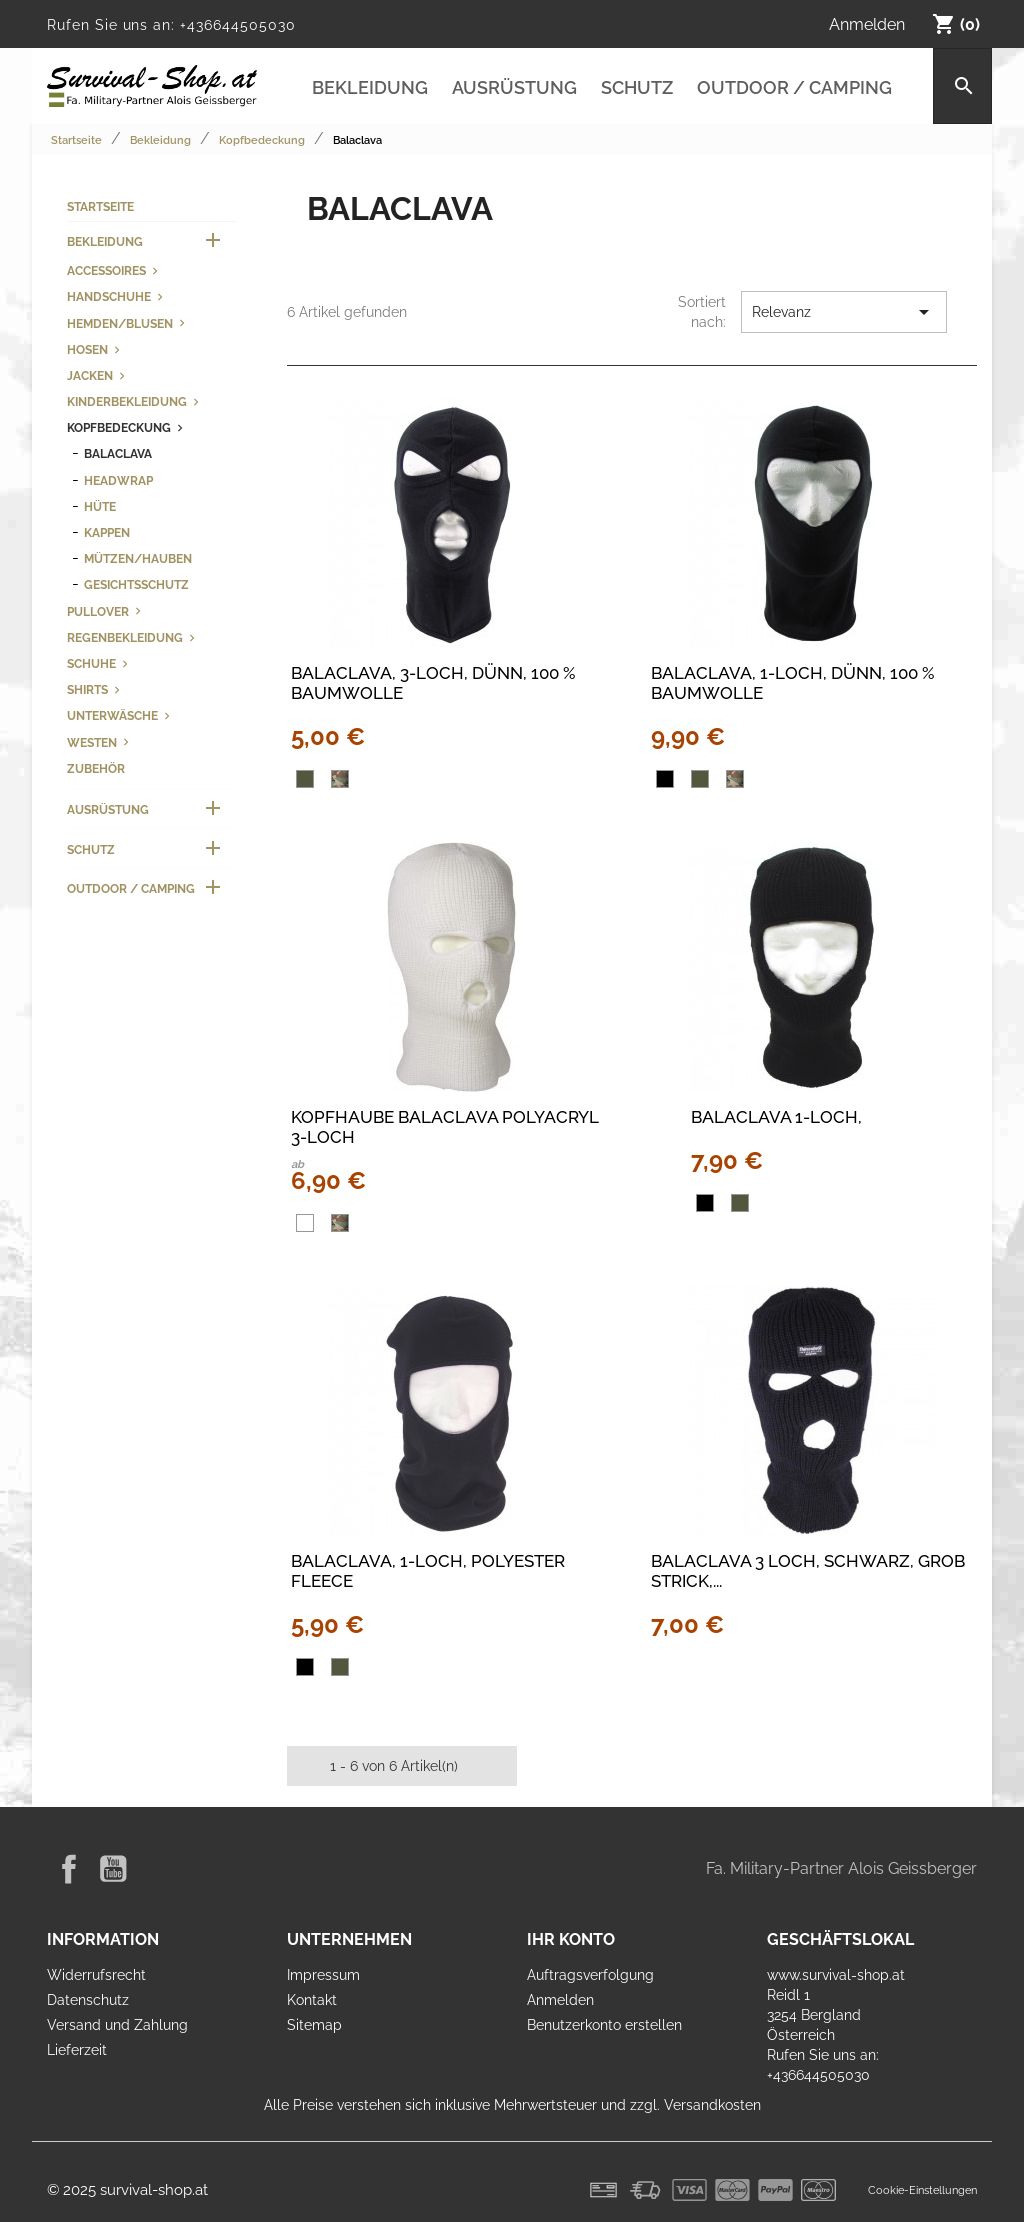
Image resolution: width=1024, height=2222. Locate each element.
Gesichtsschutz (136, 584)
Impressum (323, 1975)
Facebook (69, 1869)
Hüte (100, 506)
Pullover (98, 611)
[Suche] (962, 86)
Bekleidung (370, 87)
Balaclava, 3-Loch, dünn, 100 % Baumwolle (433, 683)
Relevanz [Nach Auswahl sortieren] (844, 312)
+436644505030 (237, 25)
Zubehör (96, 768)
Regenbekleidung (125, 637)
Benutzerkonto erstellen (604, 2025)
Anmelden (560, 2000)
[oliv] (305, 779)
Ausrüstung (514, 87)
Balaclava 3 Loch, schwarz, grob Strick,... (808, 1571)
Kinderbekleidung (127, 401)
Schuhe (91, 663)
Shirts (87, 689)
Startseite (100, 206)
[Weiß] (305, 1223)
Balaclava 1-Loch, (776, 1117)
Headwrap (118, 480)
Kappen (107, 532)
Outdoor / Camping (794, 87)
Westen (92, 742)
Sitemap (314, 2025)
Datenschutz (88, 2000)
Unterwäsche (112, 715)
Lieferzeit (77, 2050)
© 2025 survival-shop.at (127, 2190)
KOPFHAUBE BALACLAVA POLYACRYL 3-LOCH (444, 1127)
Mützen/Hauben (138, 558)
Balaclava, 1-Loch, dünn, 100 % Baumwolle (792, 683)
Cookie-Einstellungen (922, 2190)
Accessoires (106, 270)
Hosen (87, 349)
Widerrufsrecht (96, 1975)
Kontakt (312, 2000)
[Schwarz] (665, 779)
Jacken (90, 375)
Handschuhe (109, 296)
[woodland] (340, 779)
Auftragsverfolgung (590, 1975)
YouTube (113, 1869)
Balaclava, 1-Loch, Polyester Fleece (428, 1571)
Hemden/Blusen (120, 323)
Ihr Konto (571, 1939)
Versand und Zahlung (117, 2025)
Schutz (637, 87)
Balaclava (118, 453)
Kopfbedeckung (119, 427)
